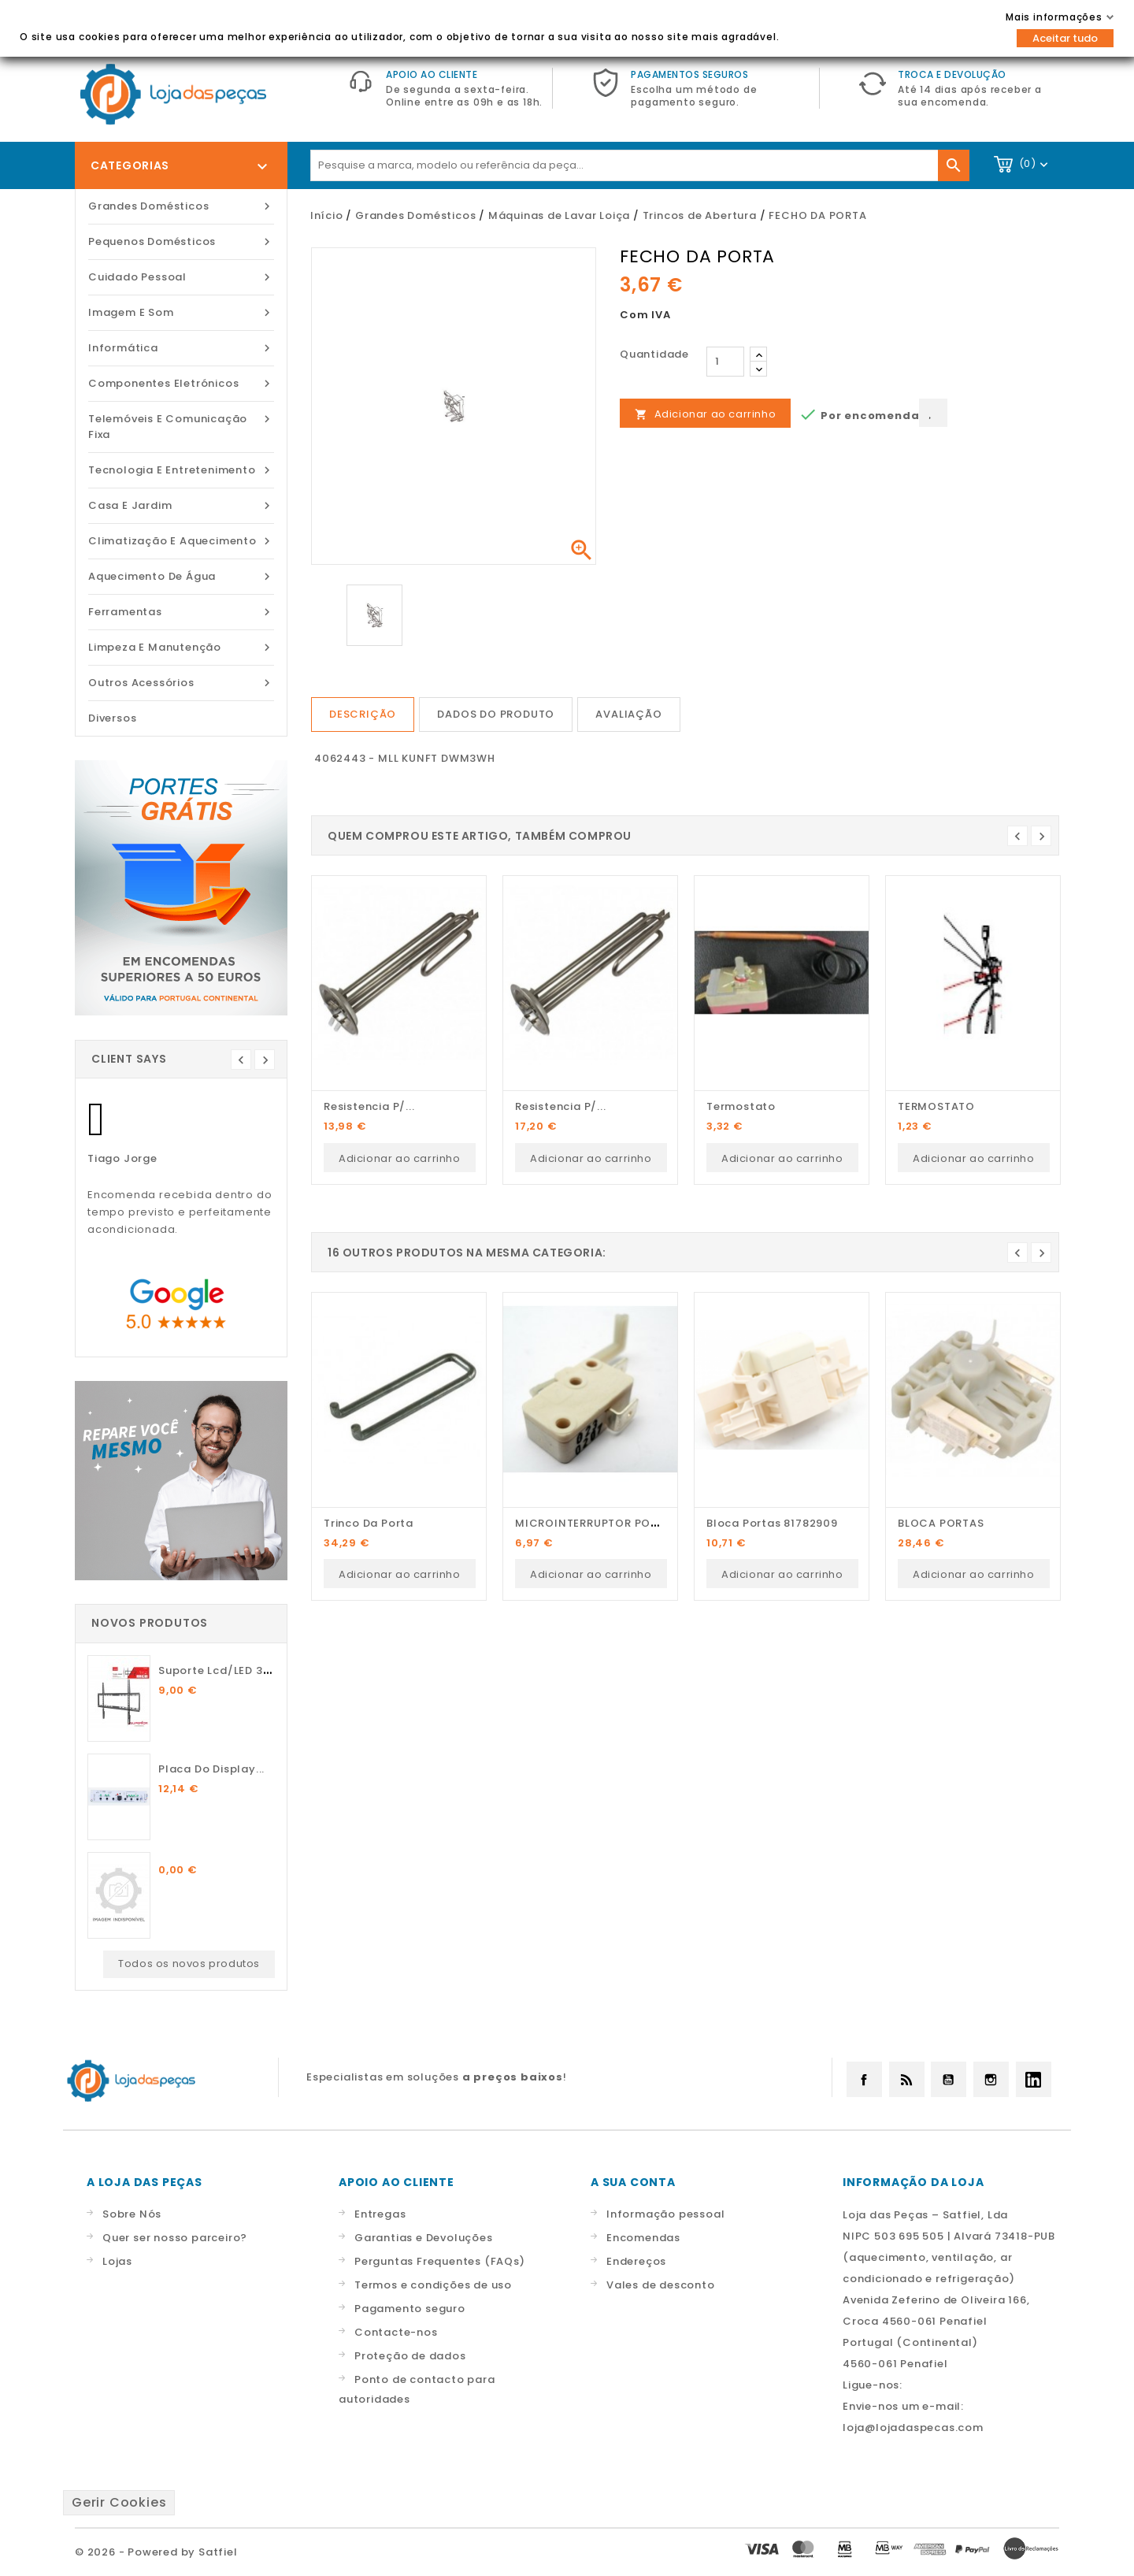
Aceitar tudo (1065, 38)
